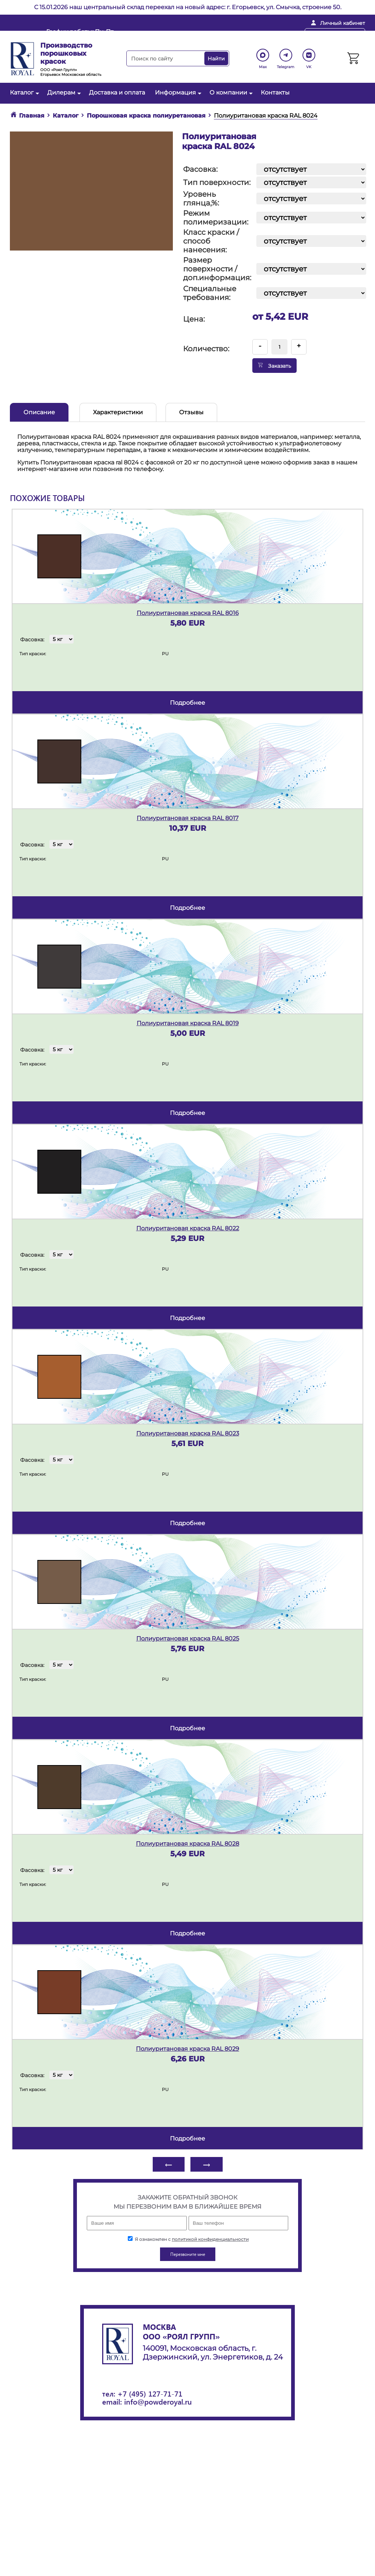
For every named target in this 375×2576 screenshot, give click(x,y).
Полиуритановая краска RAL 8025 (187, 1638)
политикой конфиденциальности (210, 2239)
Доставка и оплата (117, 92)
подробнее (187, 702)
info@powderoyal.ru (187, 34)
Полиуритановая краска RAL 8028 (187, 1843)
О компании (230, 92)
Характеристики (118, 412)
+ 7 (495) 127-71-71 (263, 34)
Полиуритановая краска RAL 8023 (187, 1433)
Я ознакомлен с (188, 2239)
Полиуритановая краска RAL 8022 (187, 1228)
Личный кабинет (342, 23)
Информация (177, 92)
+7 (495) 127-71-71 (150, 2393)
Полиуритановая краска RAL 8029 (187, 2048)
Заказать (274, 365)
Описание (39, 412)
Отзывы (191, 412)
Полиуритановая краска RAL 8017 (187, 818)
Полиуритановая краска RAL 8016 (188, 612)
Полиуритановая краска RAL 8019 (188, 1023)
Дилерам (63, 92)
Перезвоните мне (335, 34)
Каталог (23, 92)
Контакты (275, 92)
